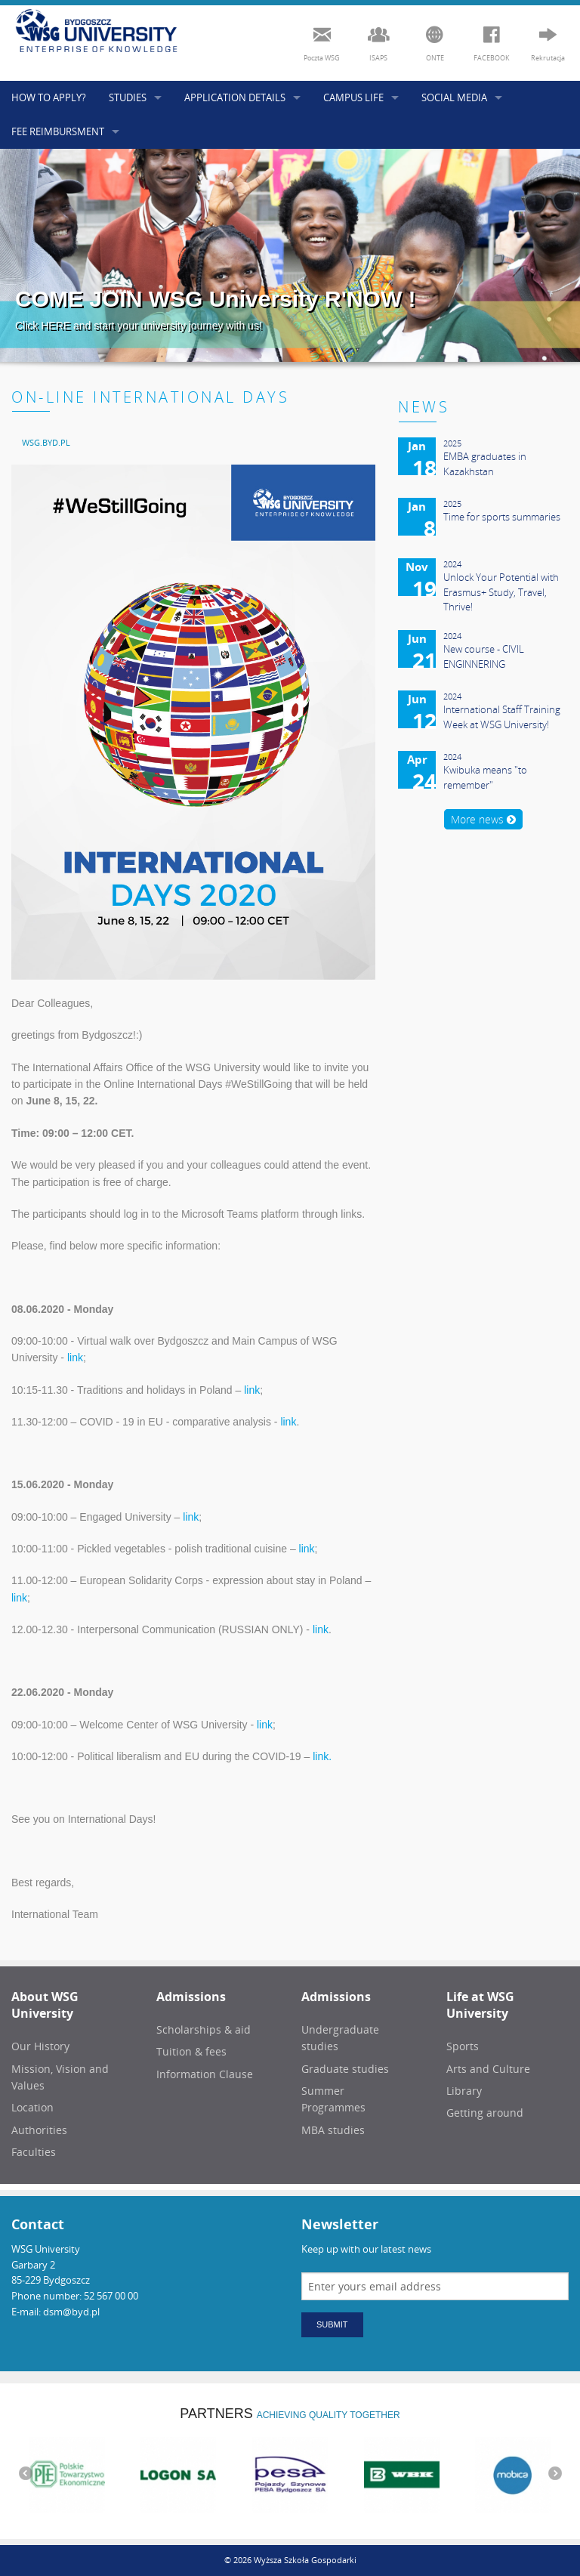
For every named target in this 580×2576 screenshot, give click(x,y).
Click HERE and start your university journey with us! (138, 326)
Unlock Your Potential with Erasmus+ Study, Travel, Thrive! (501, 591)
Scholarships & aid (203, 2029)
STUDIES (128, 97)
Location (32, 2107)
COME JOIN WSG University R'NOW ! (215, 298)
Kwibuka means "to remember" (485, 777)
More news (483, 819)
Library (464, 2090)
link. (322, 1756)
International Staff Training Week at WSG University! (501, 717)
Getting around (484, 2112)
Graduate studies (345, 2069)
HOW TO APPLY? (48, 97)
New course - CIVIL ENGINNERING (483, 656)
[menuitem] (46, 442)
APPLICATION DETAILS (234, 97)
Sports (462, 2046)
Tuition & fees (191, 2051)
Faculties (33, 2152)
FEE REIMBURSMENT (57, 131)
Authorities (39, 2130)
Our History (40, 2046)
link (75, 1357)
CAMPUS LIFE (353, 97)
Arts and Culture (488, 2069)
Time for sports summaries (501, 517)
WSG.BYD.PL (46, 442)
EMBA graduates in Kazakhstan (484, 463)
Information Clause (204, 2074)
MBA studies (333, 2130)
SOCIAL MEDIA (454, 97)
